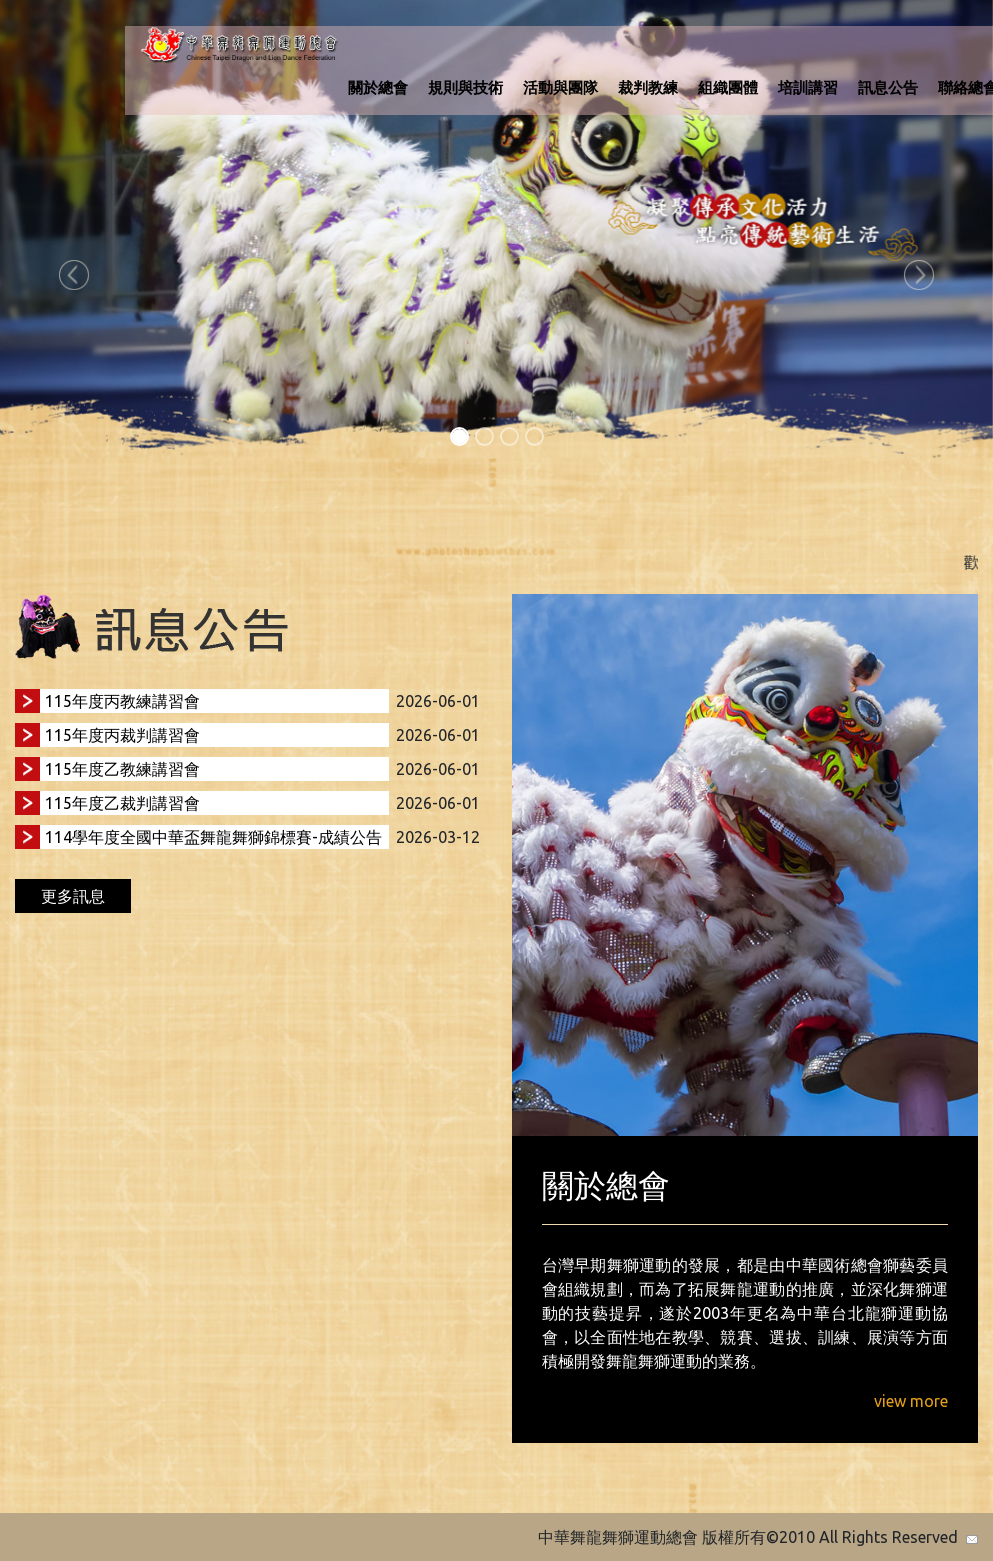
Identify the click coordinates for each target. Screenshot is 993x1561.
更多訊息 (73, 896)
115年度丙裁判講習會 (122, 735)
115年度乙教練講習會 (122, 769)
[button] (74, 275)
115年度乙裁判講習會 (122, 803)
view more (911, 1401)
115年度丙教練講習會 (122, 701)
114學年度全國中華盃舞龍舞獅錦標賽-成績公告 (213, 837)
